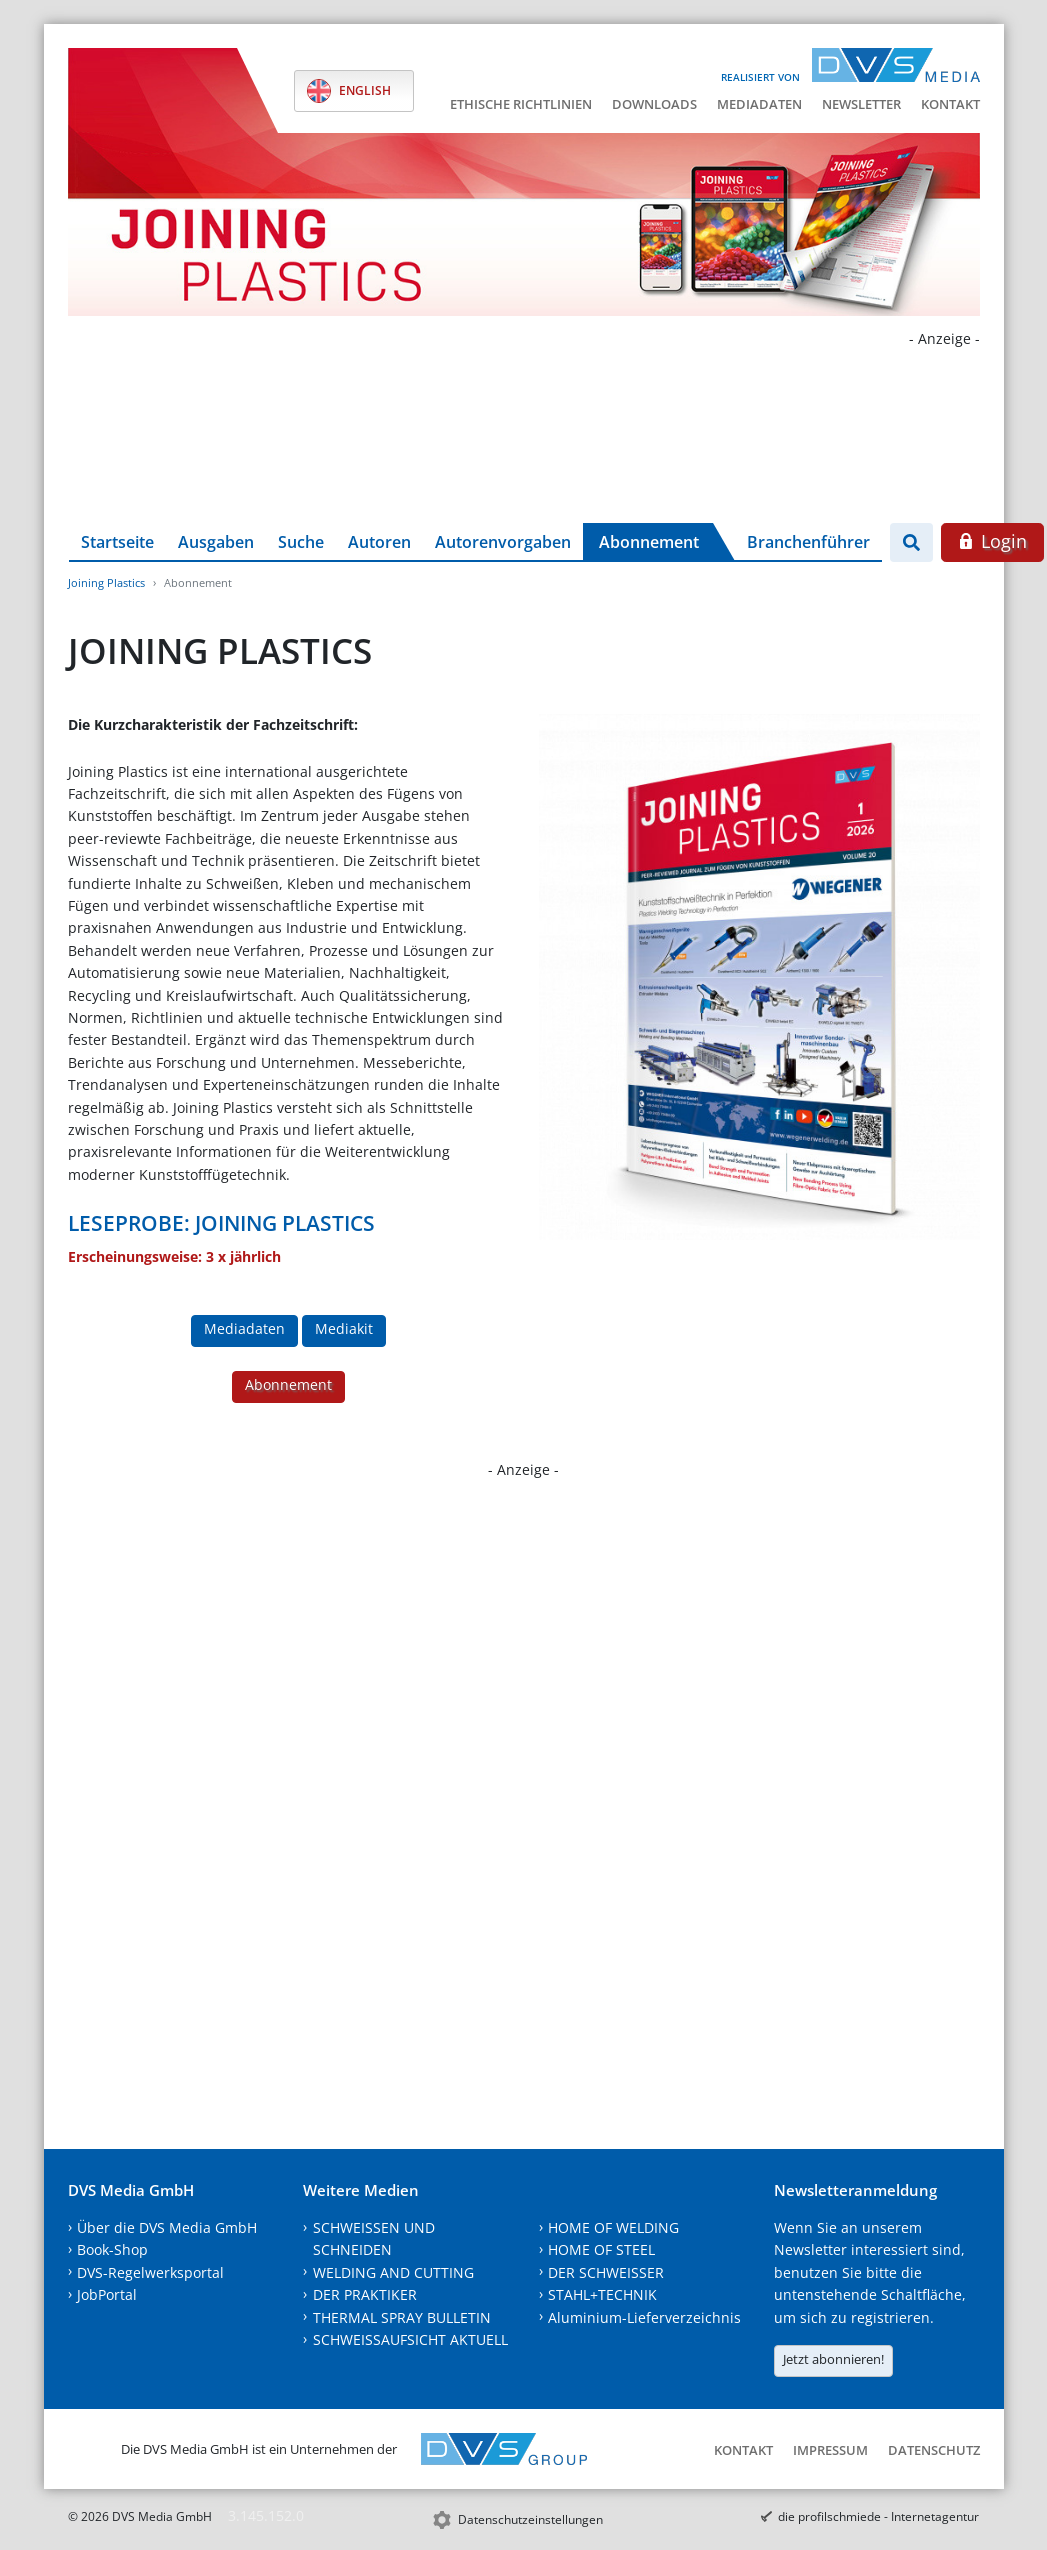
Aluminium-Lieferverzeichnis (644, 2317)
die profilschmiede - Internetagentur (878, 2516)
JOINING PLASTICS (285, 1223)
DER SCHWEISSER (606, 2272)
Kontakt (950, 104)
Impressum (830, 2450)
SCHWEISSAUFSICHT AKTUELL (410, 2339)
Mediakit (344, 1328)
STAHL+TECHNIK (602, 2294)
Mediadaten (759, 104)
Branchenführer (808, 542)
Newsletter (861, 104)
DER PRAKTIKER (365, 2294)
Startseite (117, 542)
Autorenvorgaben (503, 542)
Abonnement (649, 542)
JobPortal (107, 2294)
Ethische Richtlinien (521, 104)
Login (992, 541)
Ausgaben (216, 542)
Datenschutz (934, 2450)
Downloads (654, 104)
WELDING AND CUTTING (393, 2272)
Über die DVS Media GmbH (167, 2227)
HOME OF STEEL (601, 2249)
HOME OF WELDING (613, 2227)
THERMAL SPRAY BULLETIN (402, 2317)
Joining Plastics (106, 582)
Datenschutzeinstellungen (530, 2519)
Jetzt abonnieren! (833, 2359)
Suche (301, 542)
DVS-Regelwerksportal (150, 2272)
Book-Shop (112, 2249)
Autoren (379, 542)
